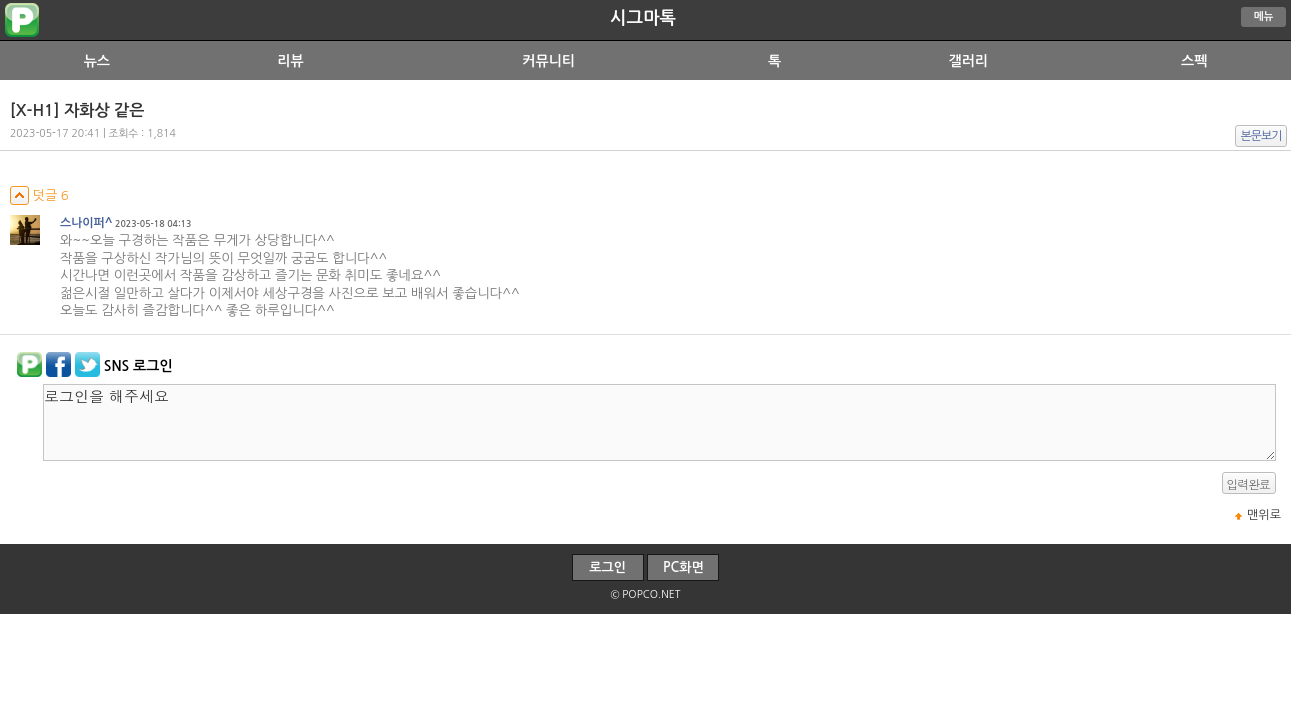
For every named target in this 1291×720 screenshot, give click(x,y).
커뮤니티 (548, 61)
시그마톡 (643, 18)
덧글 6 (39, 195)
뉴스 (97, 61)
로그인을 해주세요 (659, 422)
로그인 (607, 567)
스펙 (1194, 61)
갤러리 (967, 61)
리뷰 (290, 61)
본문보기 (1261, 136)
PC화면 (683, 567)
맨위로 (1264, 515)
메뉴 (1264, 16)
